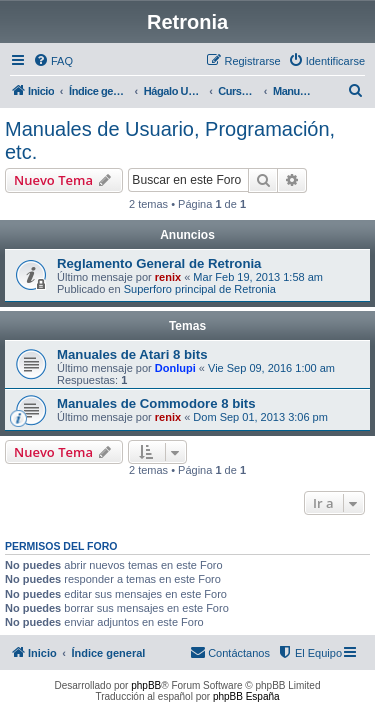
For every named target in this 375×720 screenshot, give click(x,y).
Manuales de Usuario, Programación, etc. (170, 140)
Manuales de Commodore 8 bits (156, 403)
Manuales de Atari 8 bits (132, 354)
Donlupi (175, 368)
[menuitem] (53, 61)
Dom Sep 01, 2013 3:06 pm (260, 417)
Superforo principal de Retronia (200, 289)
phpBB (146, 685)
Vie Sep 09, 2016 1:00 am (271, 368)
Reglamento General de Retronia (159, 263)
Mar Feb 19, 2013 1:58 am (258, 277)
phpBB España (246, 696)
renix (168, 277)
